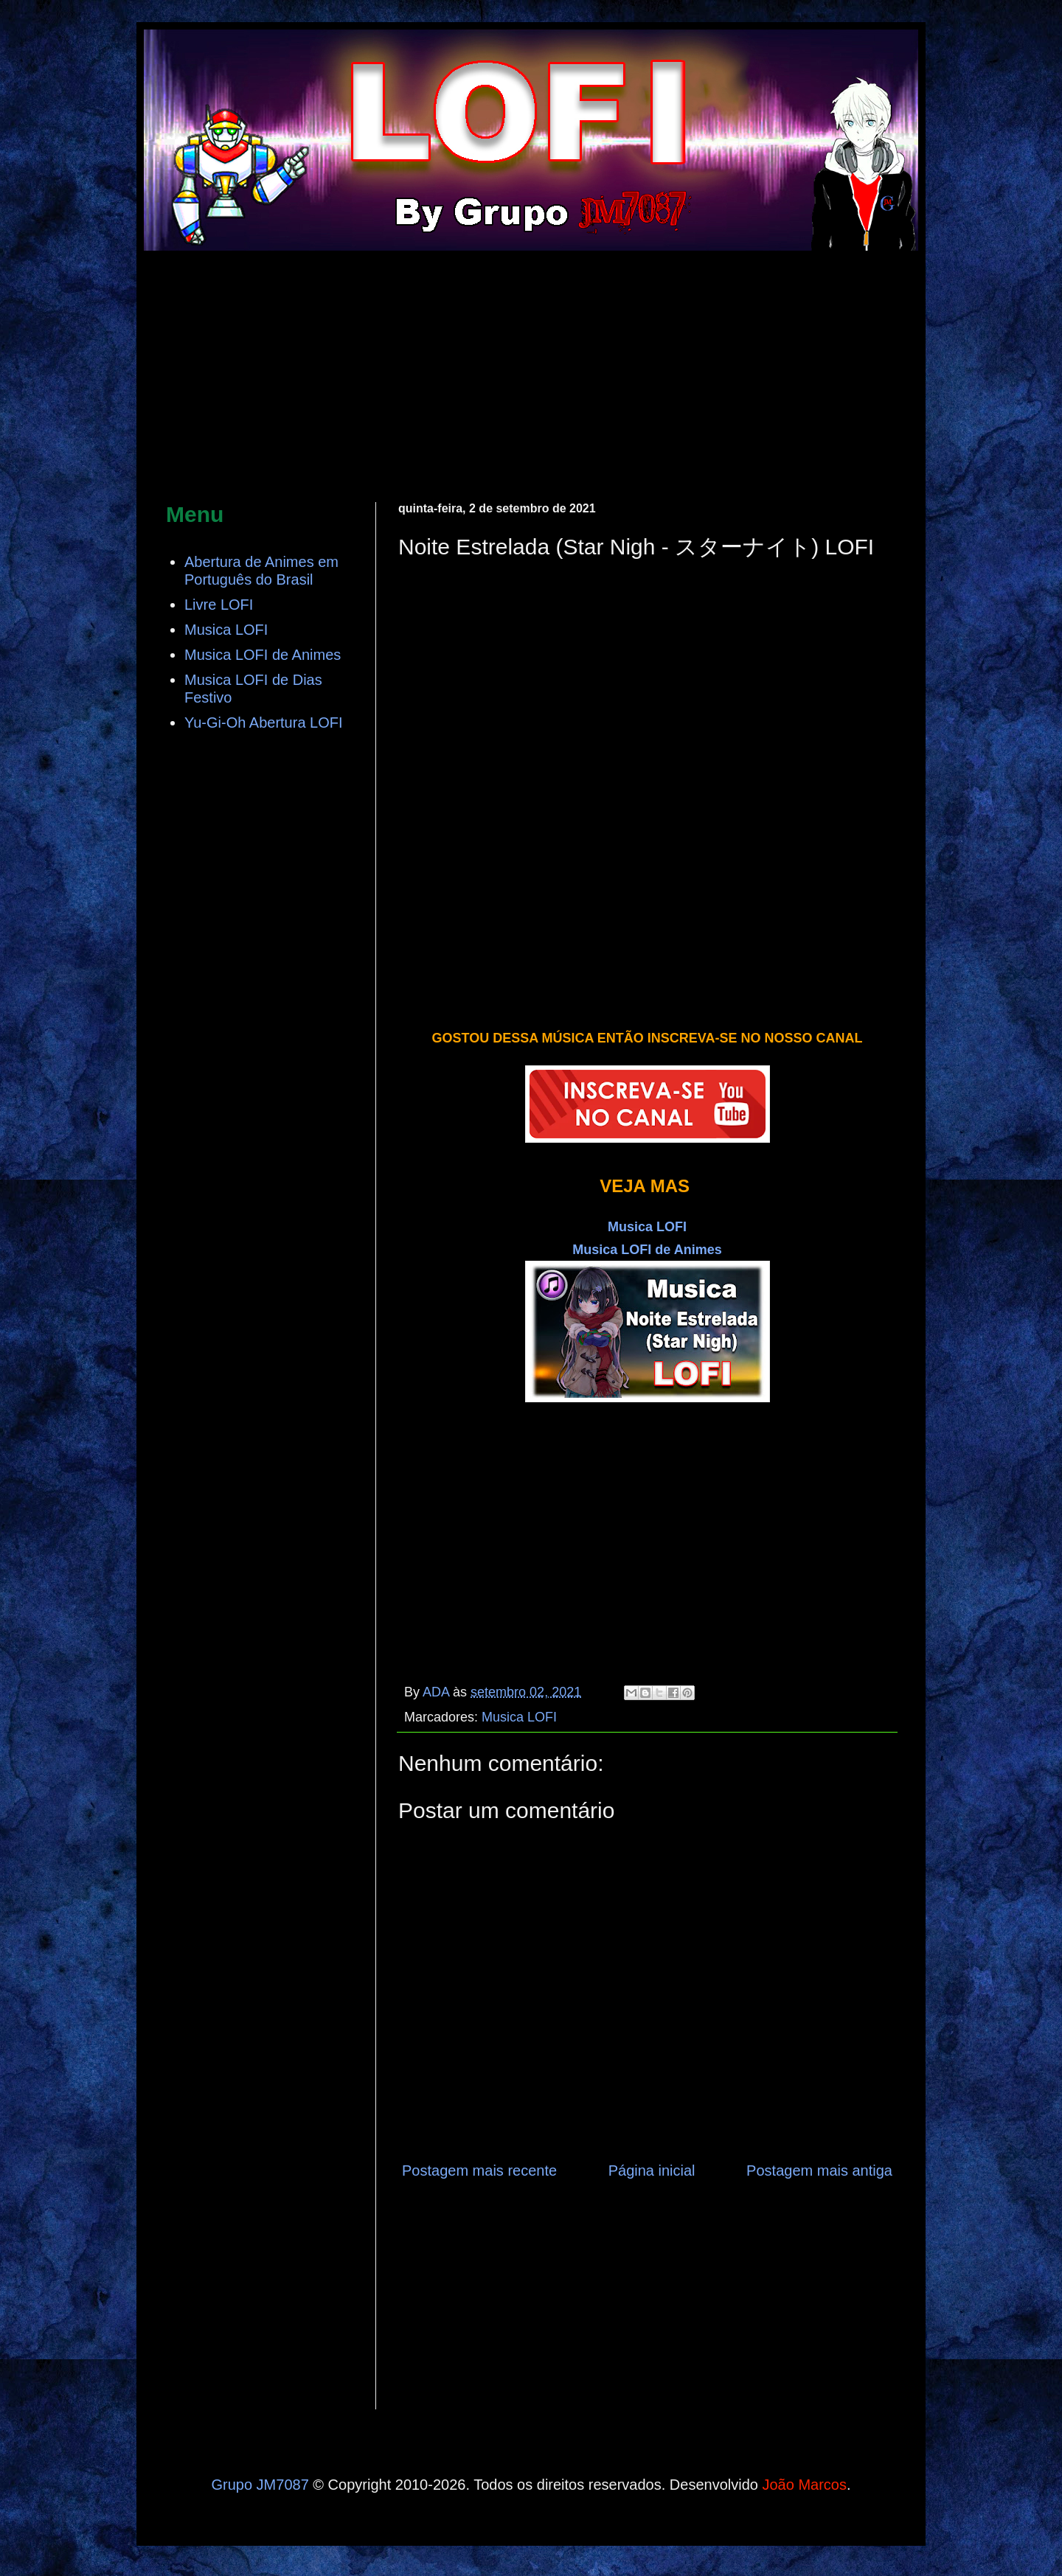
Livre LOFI (218, 604)
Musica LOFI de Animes (646, 1249)
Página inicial (651, 2170)
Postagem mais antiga (819, 2170)
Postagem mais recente (479, 2170)
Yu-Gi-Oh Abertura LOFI (263, 722)
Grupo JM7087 (259, 2484)
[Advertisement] (531, 377)
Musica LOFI (519, 1717)
